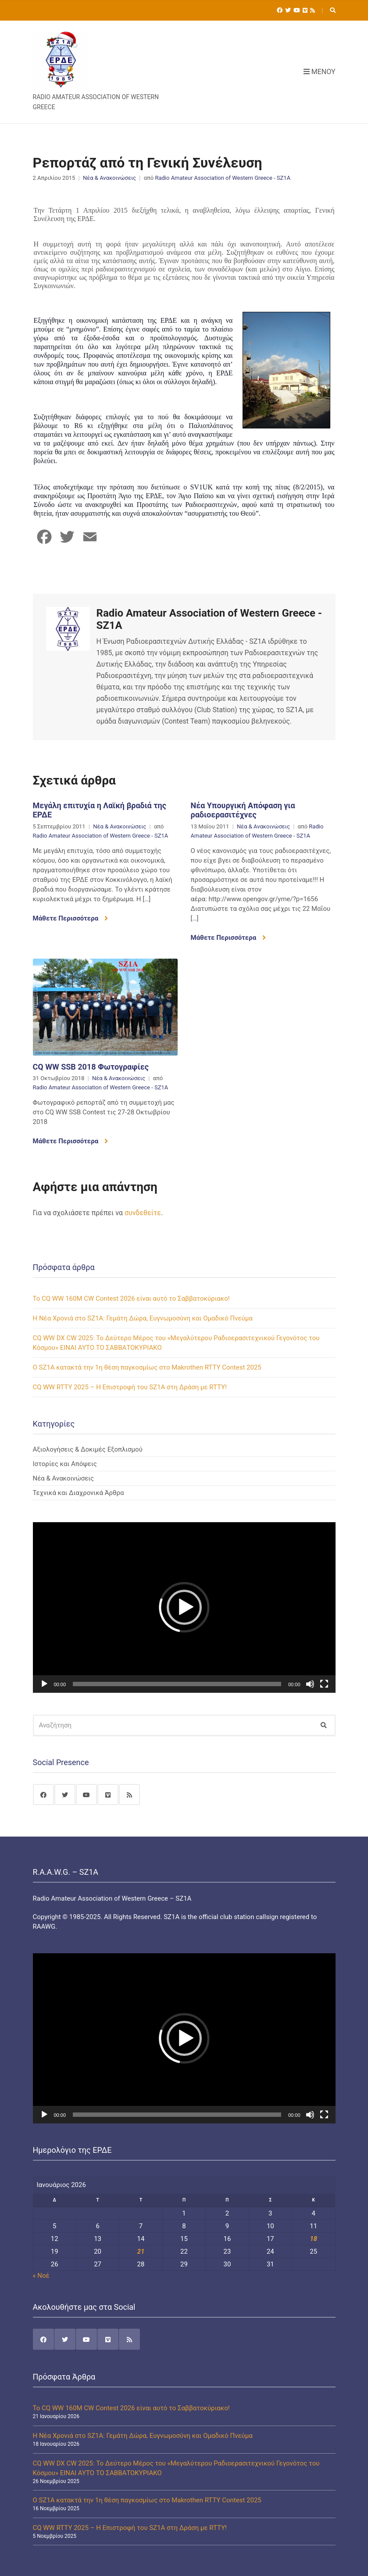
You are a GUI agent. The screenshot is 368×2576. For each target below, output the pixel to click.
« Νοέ (41, 2276)
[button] (184, 1607)
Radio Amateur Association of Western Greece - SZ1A (222, 178)
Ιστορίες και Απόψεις (65, 1464)
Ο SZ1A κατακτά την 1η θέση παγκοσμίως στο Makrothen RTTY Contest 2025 (147, 1367)
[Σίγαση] (310, 1684)
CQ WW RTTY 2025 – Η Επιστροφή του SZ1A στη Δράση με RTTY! (130, 1387)
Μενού (320, 72)
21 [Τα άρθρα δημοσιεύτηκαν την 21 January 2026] (141, 2251)
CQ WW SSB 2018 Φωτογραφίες (91, 1066)
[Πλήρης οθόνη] (324, 1684)
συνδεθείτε (143, 1213)
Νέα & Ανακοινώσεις (109, 178)
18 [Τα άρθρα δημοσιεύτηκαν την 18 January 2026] (313, 2239)
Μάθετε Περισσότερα (70, 918)
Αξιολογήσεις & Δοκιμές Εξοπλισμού (88, 1449)
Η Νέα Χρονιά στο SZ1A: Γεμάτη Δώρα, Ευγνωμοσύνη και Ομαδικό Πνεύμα (143, 1318)
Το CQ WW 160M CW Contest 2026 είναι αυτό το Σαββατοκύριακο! (131, 1298)
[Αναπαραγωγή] (44, 1684)
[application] (184, 1607)
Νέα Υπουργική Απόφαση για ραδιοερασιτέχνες (243, 810)
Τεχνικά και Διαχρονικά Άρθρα (78, 1493)
